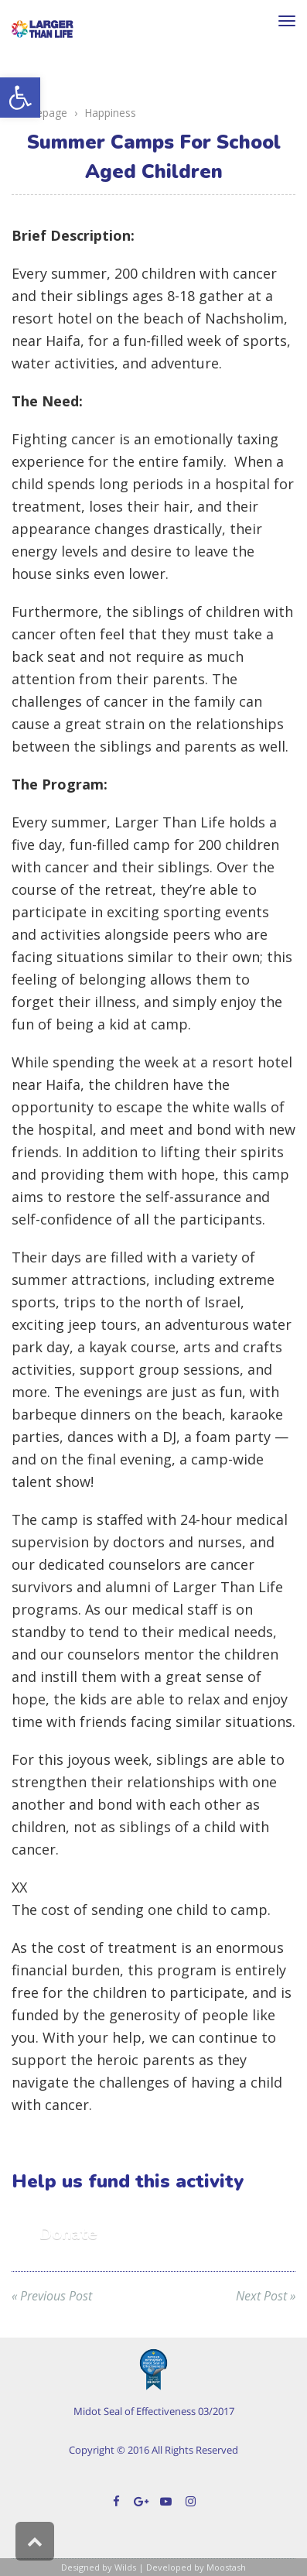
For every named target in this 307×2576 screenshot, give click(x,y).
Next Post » (265, 2295)
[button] (20, 97)
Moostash (226, 2567)
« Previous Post (52, 2295)
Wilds (125, 2567)
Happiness (110, 112)
